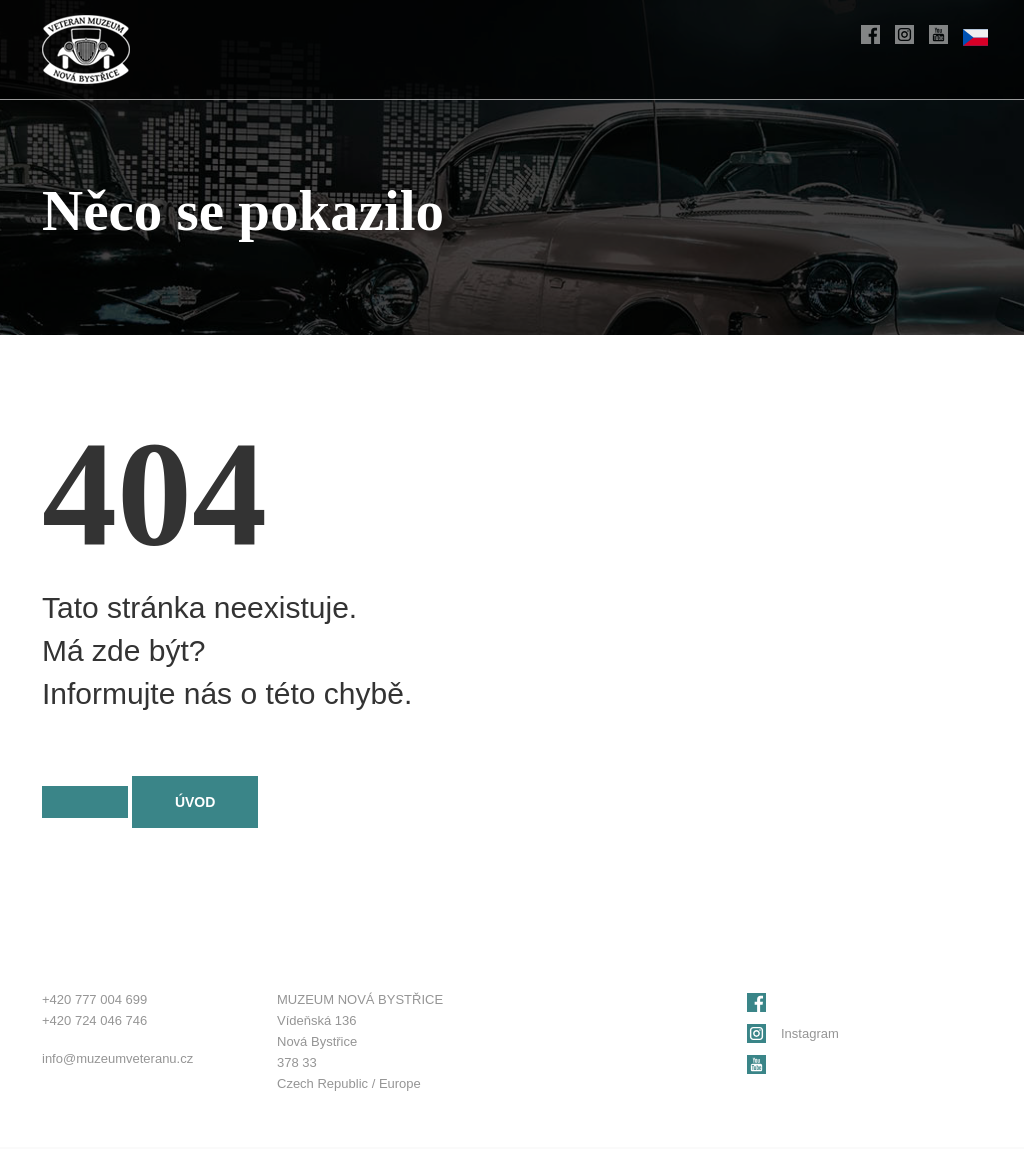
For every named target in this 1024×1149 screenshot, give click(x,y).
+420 (94, 999)
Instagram (810, 1033)
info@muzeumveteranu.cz (117, 1058)
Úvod (195, 802)
